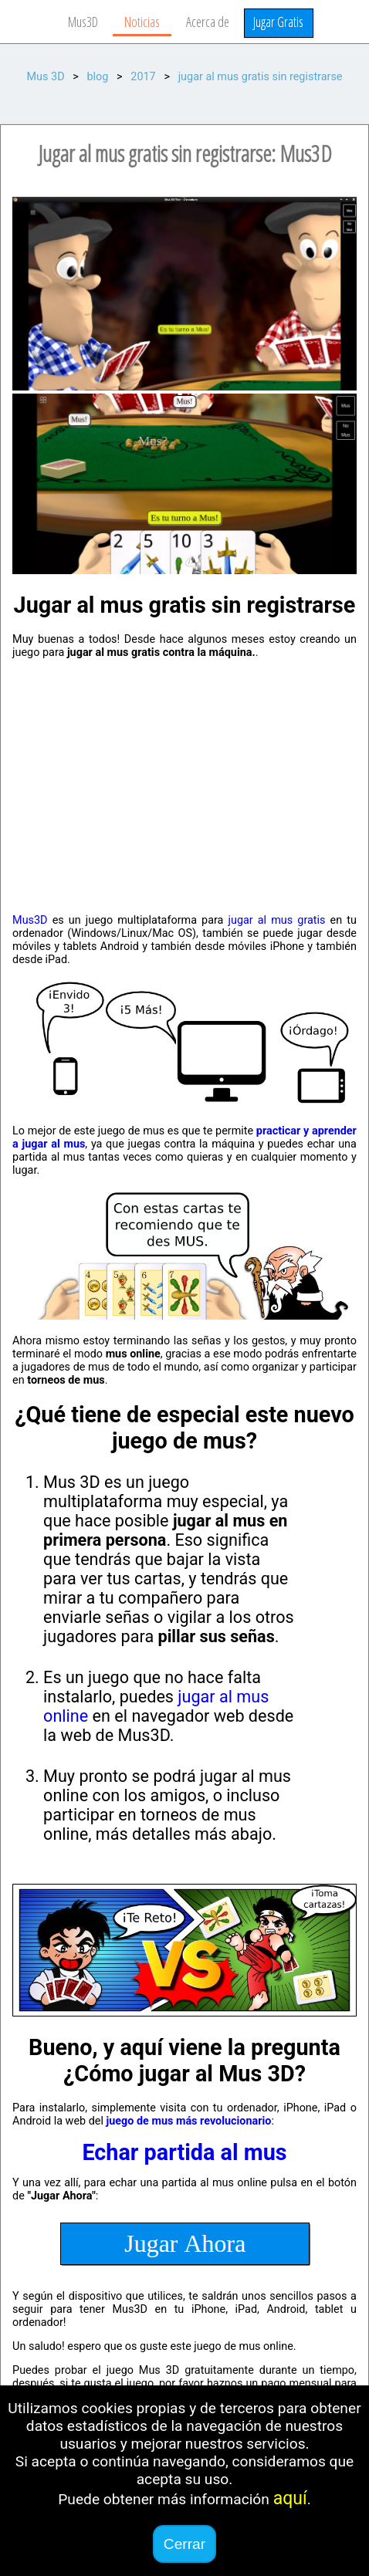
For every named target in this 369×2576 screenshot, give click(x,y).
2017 (142, 76)
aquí (290, 2498)
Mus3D (29, 920)
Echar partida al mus (184, 2152)
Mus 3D (46, 76)
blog (98, 76)
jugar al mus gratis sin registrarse (260, 76)
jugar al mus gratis (277, 920)
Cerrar (184, 2544)
